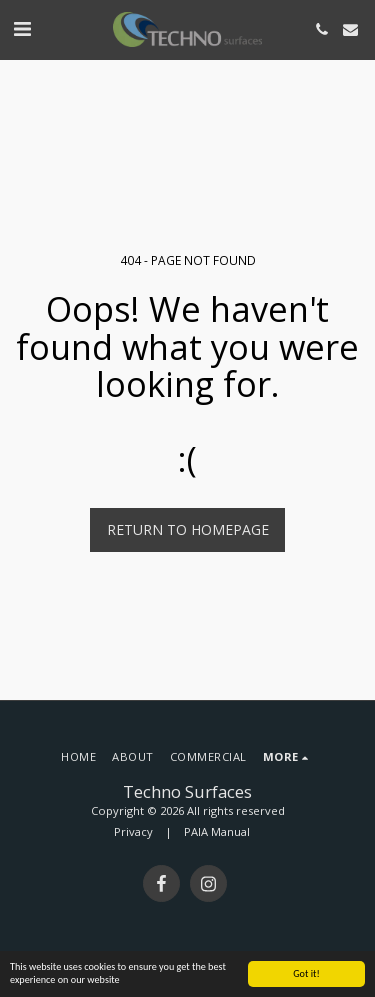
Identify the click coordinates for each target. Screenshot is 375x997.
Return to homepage (188, 529)
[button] (22, 28)
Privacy (133, 831)
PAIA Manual (217, 831)
